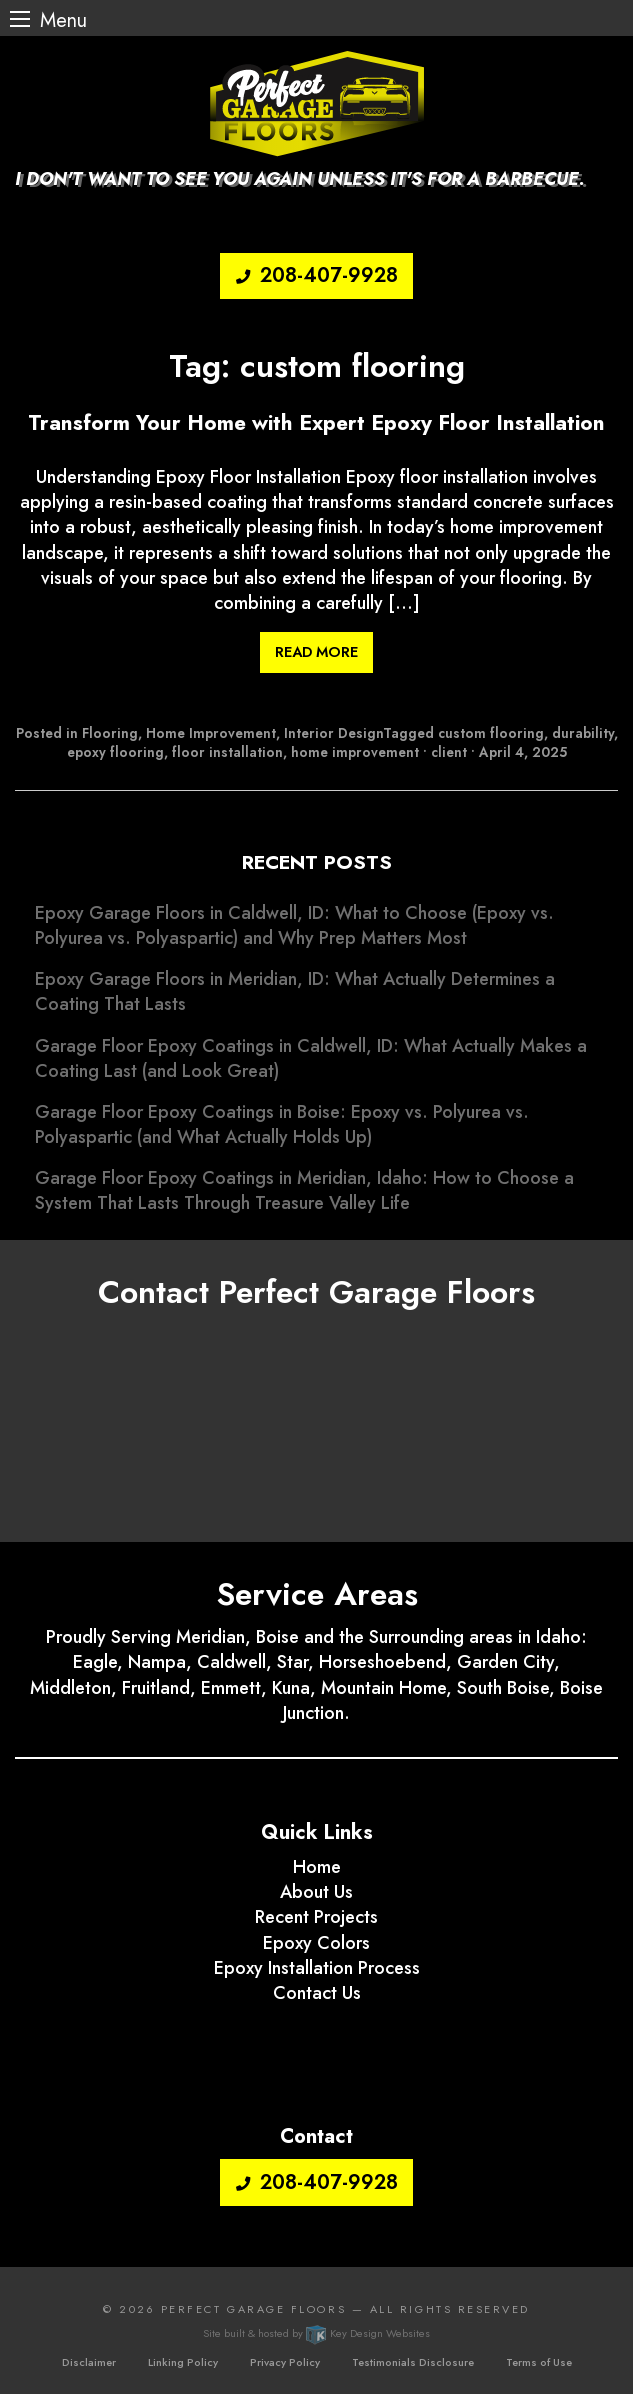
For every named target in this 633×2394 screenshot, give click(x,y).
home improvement (355, 752)
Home (317, 1867)
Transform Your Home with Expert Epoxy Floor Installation (316, 423)
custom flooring (491, 733)
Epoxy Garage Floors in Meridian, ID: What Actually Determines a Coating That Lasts (295, 991)
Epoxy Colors (316, 1943)
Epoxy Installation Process (317, 1968)
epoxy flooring (115, 752)
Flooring (110, 733)
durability (583, 733)
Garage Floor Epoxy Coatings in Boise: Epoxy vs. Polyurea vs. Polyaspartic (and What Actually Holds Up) (282, 1124)
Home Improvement (211, 733)
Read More (316, 652)
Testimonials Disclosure (413, 2362)
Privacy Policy (285, 2362)
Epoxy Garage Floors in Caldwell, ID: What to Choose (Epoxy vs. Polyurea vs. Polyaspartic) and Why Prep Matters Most (294, 925)
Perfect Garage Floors (253, 2309)
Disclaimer (89, 2362)
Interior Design (333, 733)
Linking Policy (183, 2362)
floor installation (227, 752)
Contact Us (317, 1993)
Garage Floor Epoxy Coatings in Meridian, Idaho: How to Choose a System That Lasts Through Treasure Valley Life (304, 1190)
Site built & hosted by (316, 2333)
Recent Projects (316, 1917)
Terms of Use (539, 2362)
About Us (316, 1892)
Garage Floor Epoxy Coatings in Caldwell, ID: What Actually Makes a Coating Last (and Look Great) (311, 1058)
